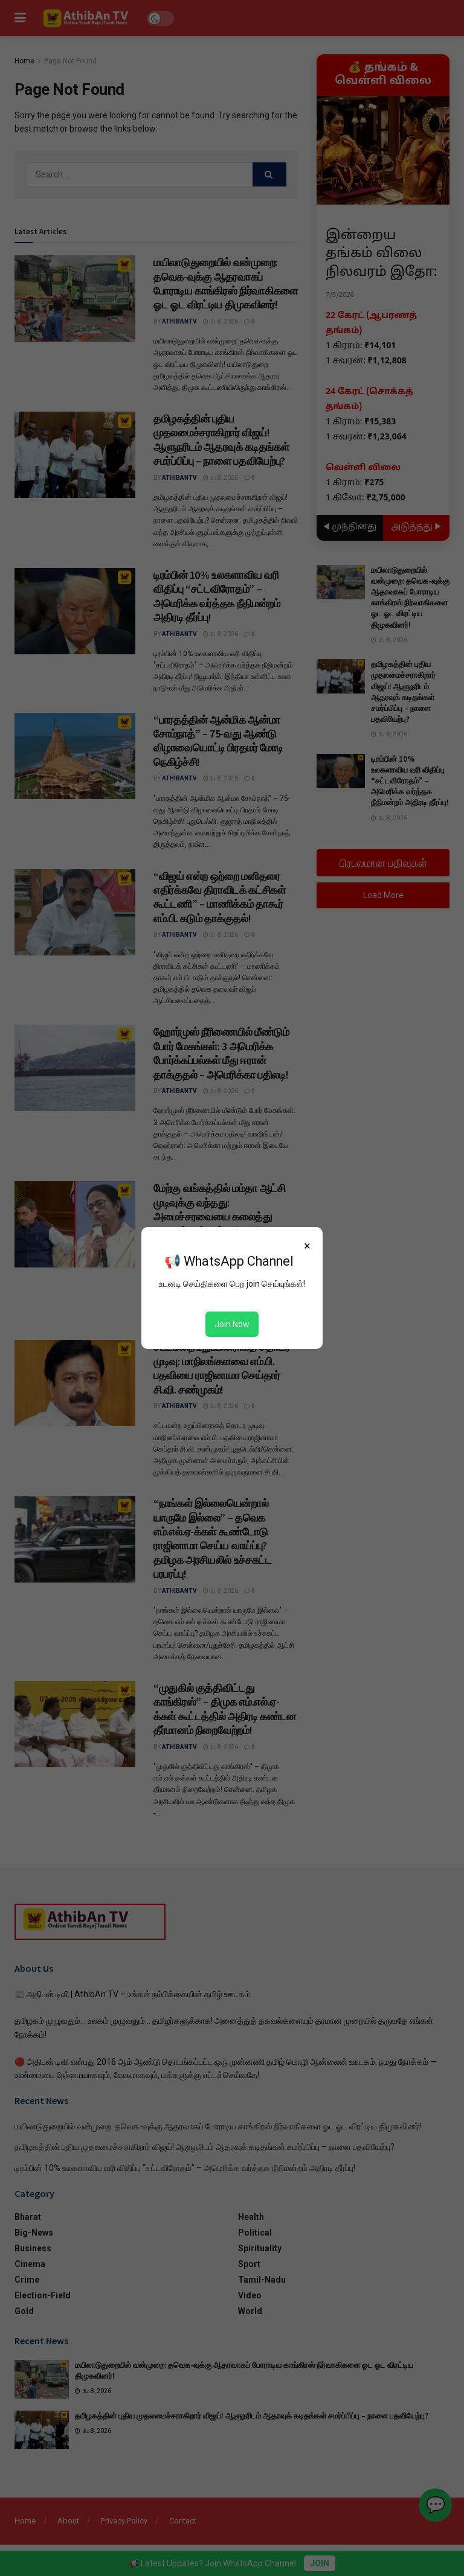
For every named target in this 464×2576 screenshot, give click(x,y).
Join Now (232, 1324)
